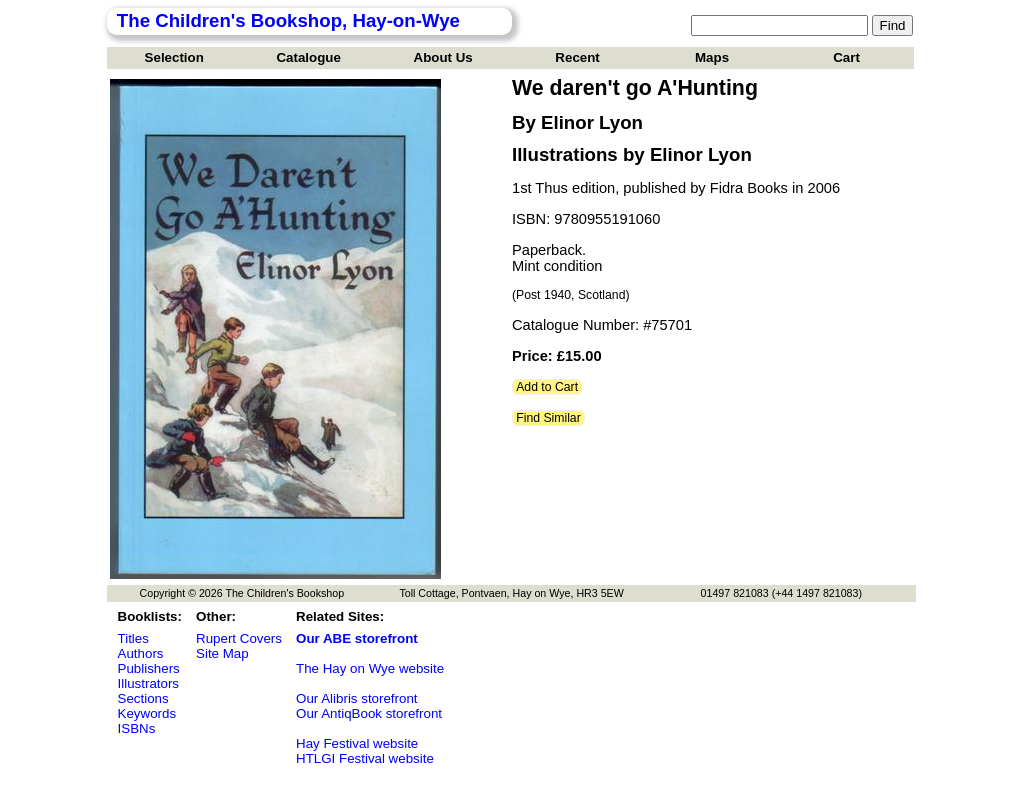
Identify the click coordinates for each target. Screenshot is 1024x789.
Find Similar (548, 418)
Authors (141, 653)
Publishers (149, 668)
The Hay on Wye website (370, 668)
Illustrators (148, 683)
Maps (712, 57)
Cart (846, 57)
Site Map (222, 653)
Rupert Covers (239, 638)
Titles (133, 638)
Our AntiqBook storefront (369, 713)
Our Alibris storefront (356, 698)
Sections (143, 698)
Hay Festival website (357, 743)
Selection (174, 57)
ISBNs (137, 728)
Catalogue (308, 57)
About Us (443, 57)
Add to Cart (547, 387)
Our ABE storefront (357, 638)
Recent (577, 57)
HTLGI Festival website (365, 758)
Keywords (147, 713)
